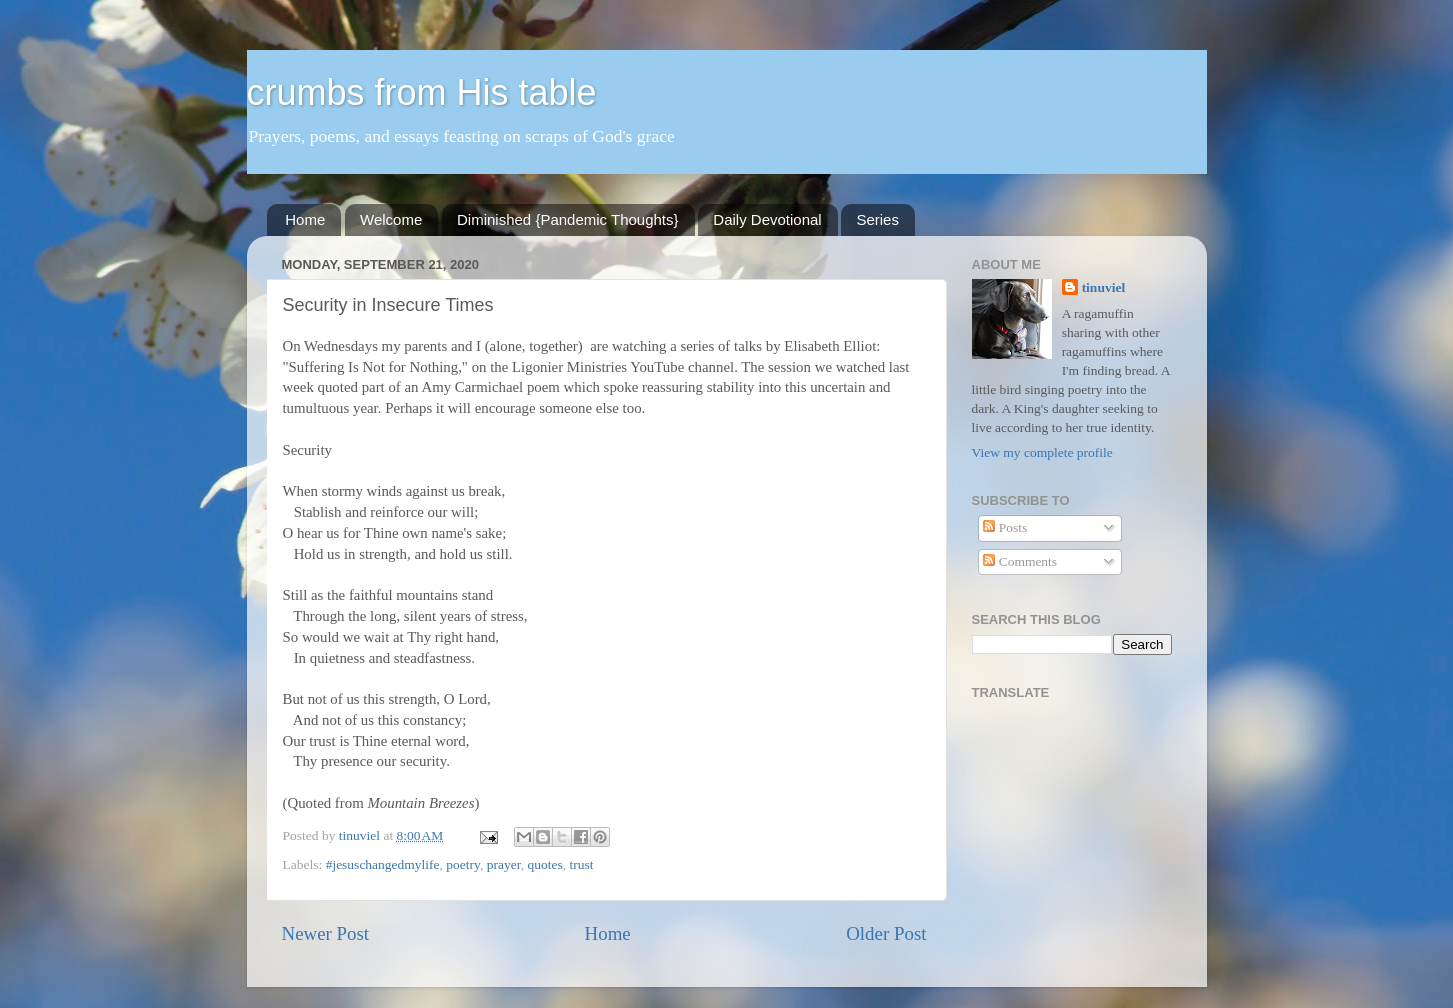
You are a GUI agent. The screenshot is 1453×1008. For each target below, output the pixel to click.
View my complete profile (1042, 452)
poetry (463, 864)
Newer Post (326, 933)
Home (305, 219)
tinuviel (1104, 287)
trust (581, 864)
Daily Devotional (767, 219)
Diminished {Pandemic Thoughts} (568, 219)
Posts (1005, 527)
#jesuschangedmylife (383, 864)
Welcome (391, 219)
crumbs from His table (422, 92)
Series (877, 219)
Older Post (886, 933)
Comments (1020, 561)
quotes (544, 864)
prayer (504, 864)
